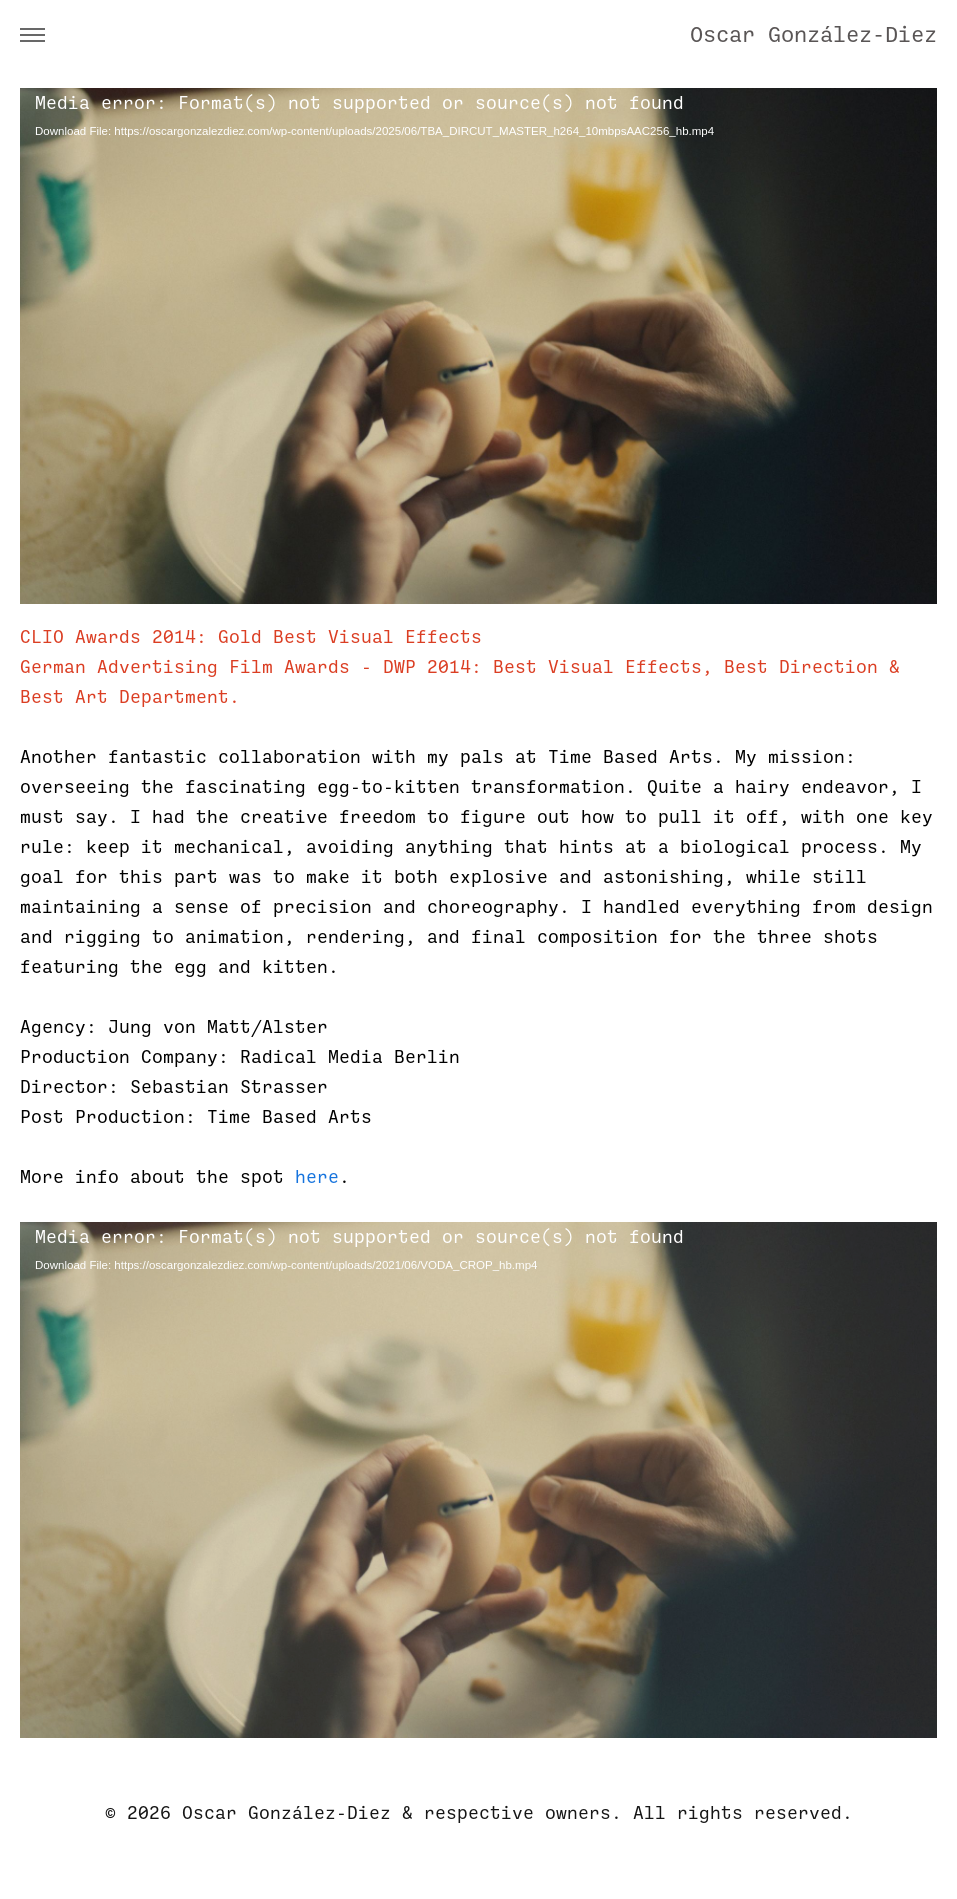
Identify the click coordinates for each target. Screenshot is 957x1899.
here (317, 1177)
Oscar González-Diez (813, 35)
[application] (478, 346)
